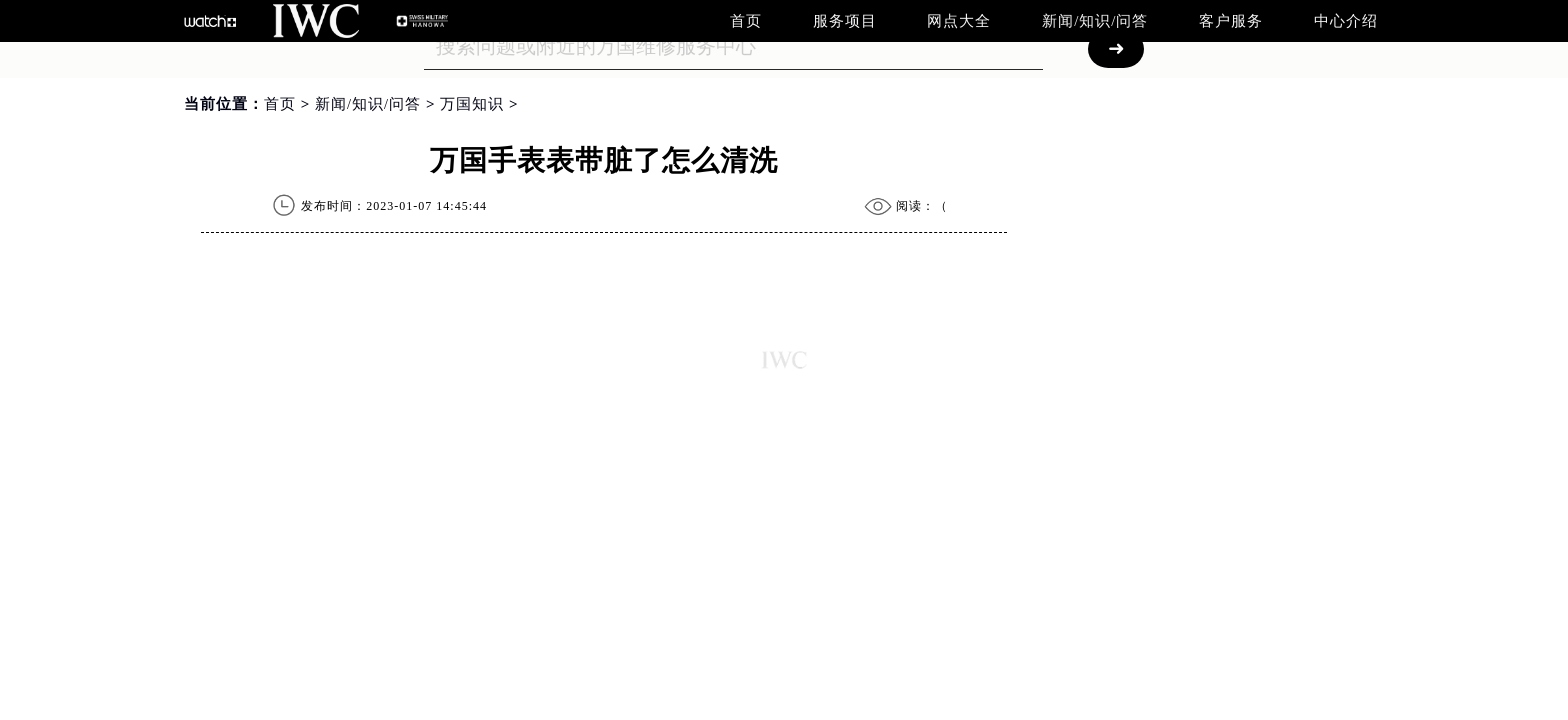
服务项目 (845, 21)
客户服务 (1231, 21)
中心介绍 (1346, 21)
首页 (746, 21)
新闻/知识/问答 (1095, 21)
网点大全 (959, 21)
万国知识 (472, 104)
